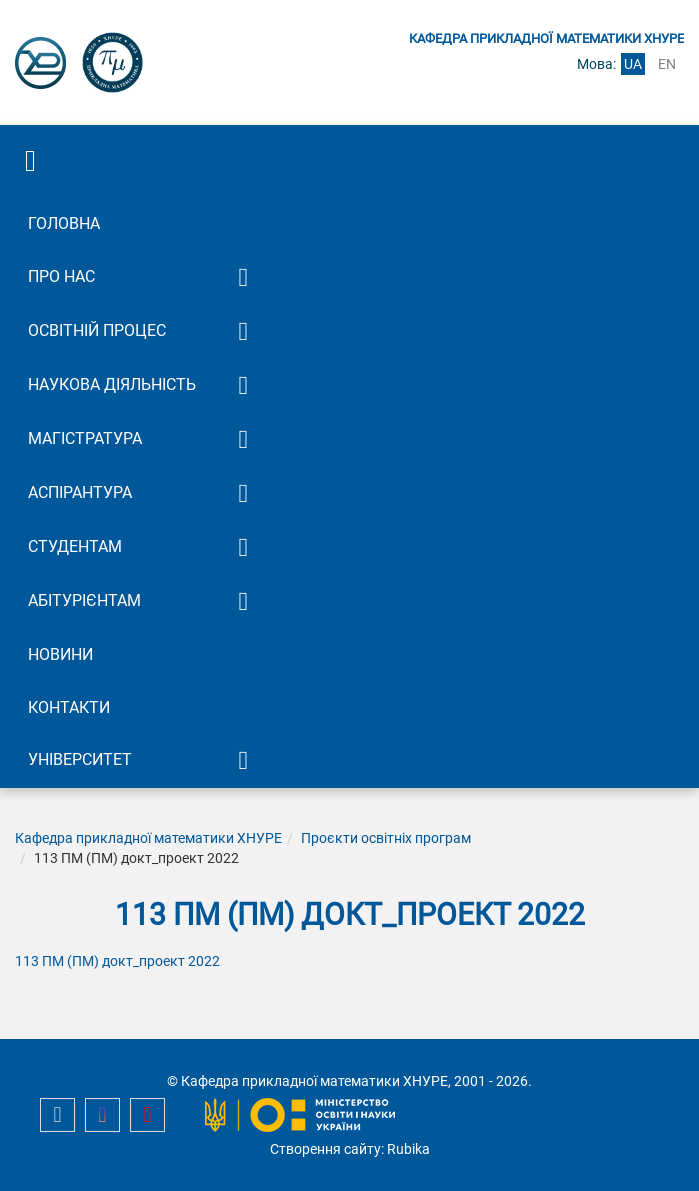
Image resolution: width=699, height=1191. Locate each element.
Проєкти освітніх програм (386, 838)
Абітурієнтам (84, 600)
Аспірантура (80, 492)
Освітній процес (97, 330)
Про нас (61, 276)
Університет (80, 759)
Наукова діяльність (112, 384)
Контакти (69, 707)
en (667, 64)
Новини (60, 654)
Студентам (75, 546)
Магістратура (85, 438)
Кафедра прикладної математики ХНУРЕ (148, 838)
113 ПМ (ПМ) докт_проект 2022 (117, 961)
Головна (64, 223)
